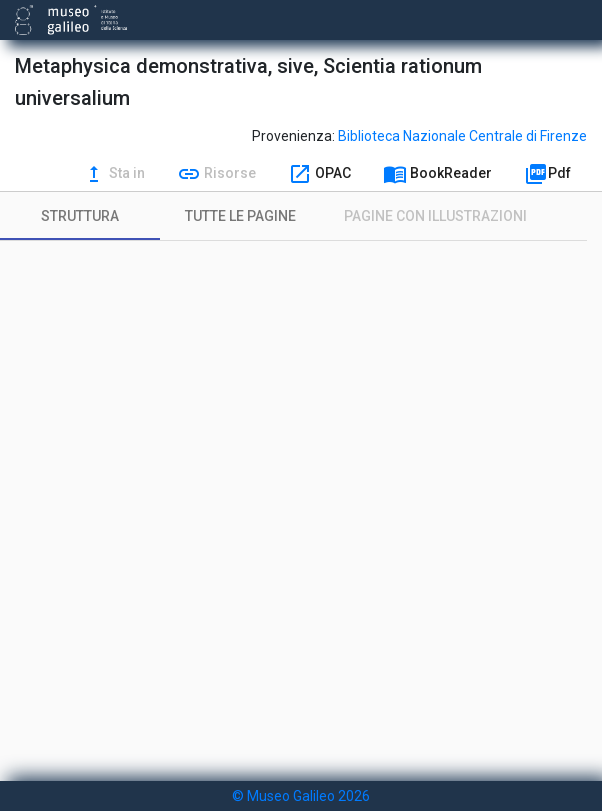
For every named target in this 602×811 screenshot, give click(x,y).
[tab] (80, 216)
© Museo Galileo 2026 (301, 796)
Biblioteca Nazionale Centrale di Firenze (462, 136)
